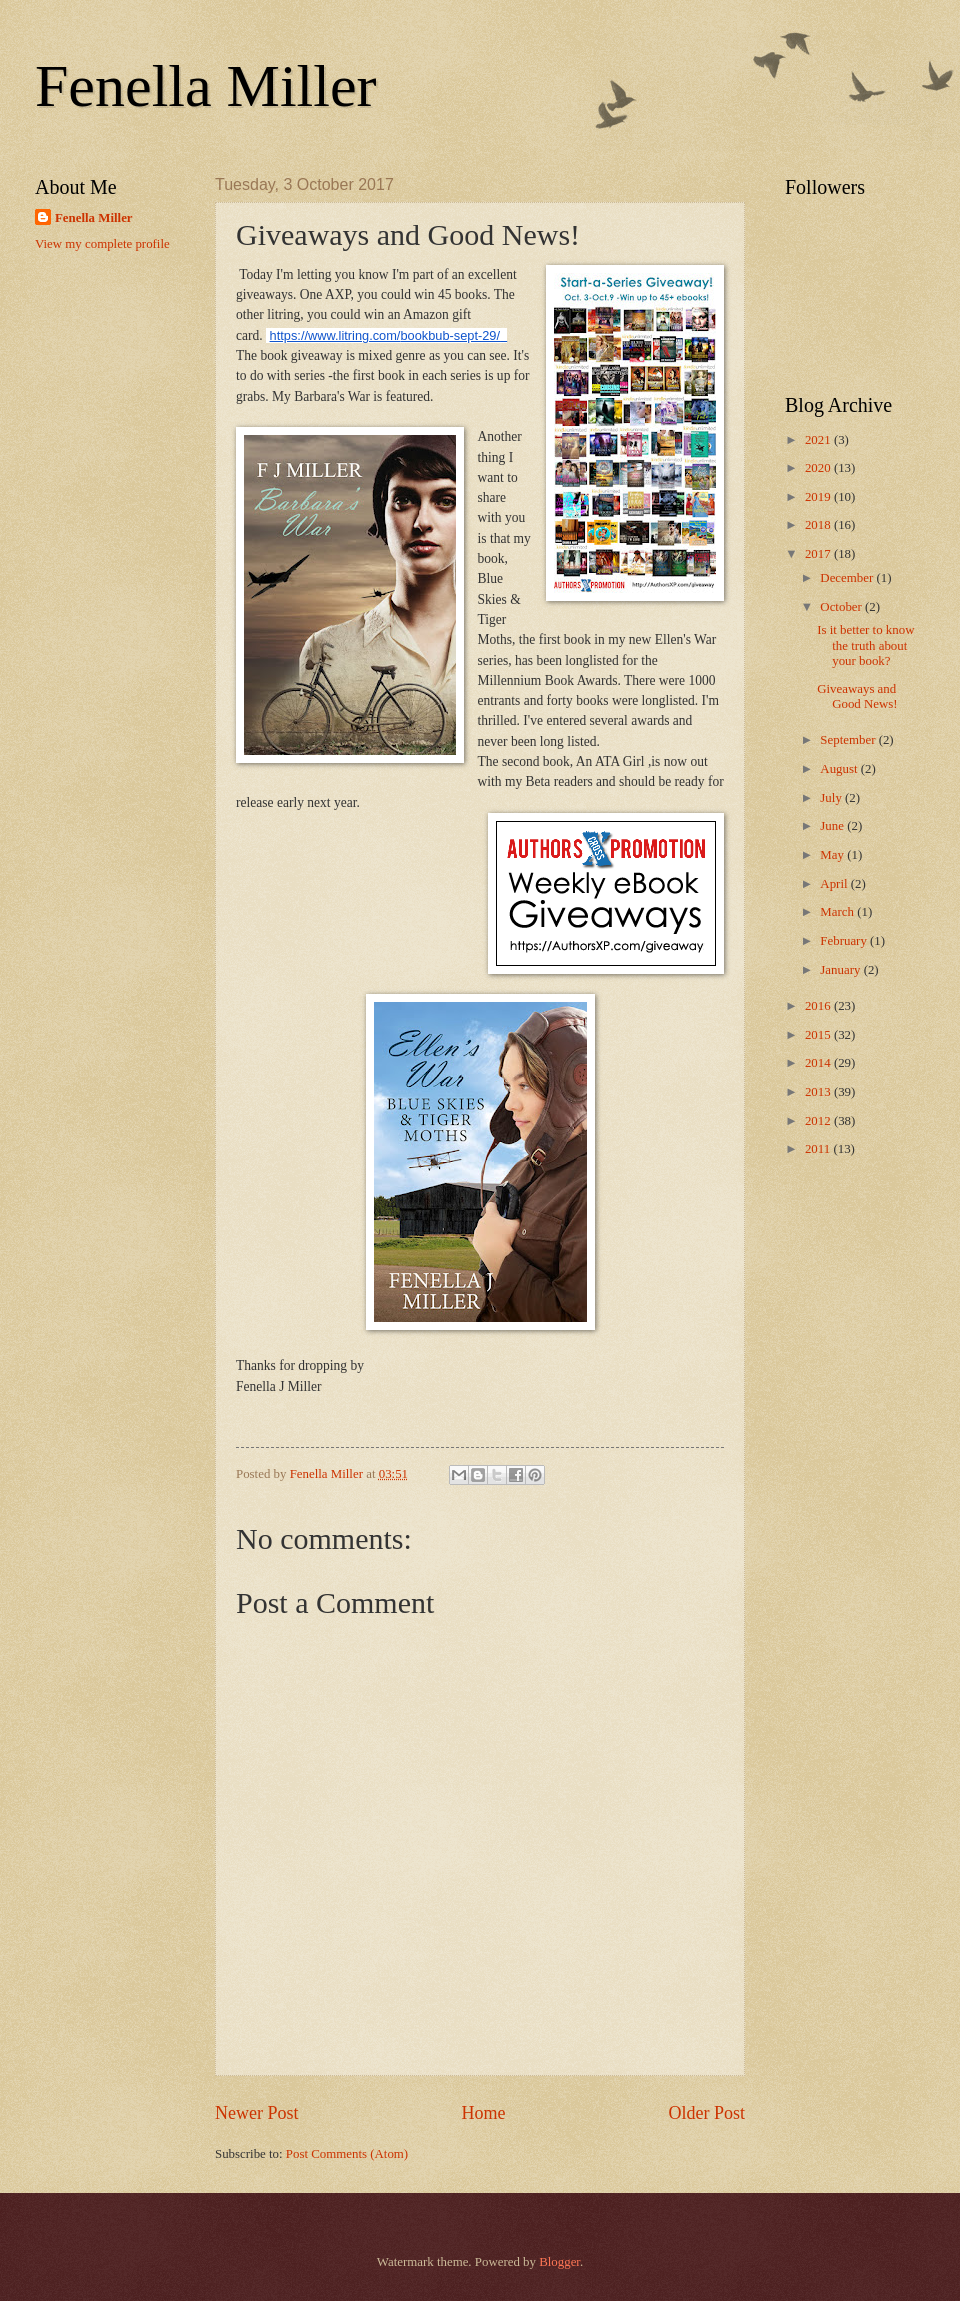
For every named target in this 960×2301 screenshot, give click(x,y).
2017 (819, 554)
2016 (819, 1006)
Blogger (559, 2262)
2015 (819, 1035)
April (835, 884)
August (840, 769)
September (849, 740)
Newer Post (257, 2113)
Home (483, 2113)
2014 (819, 1063)
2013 (819, 1092)
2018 (819, 525)
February (845, 941)
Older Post (706, 2113)
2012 (819, 1121)
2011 (819, 1149)
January (841, 970)
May (833, 855)
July (832, 798)
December (848, 578)
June (833, 826)
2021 (819, 440)
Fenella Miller (206, 86)
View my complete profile (102, 244)
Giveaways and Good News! (857, 696)
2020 (819, 468)
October (842, 607)
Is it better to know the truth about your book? (865, 645)
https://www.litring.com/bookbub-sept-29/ (385, 335)
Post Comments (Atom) (347, 2154)
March (838, 912)
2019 (819, 497)
